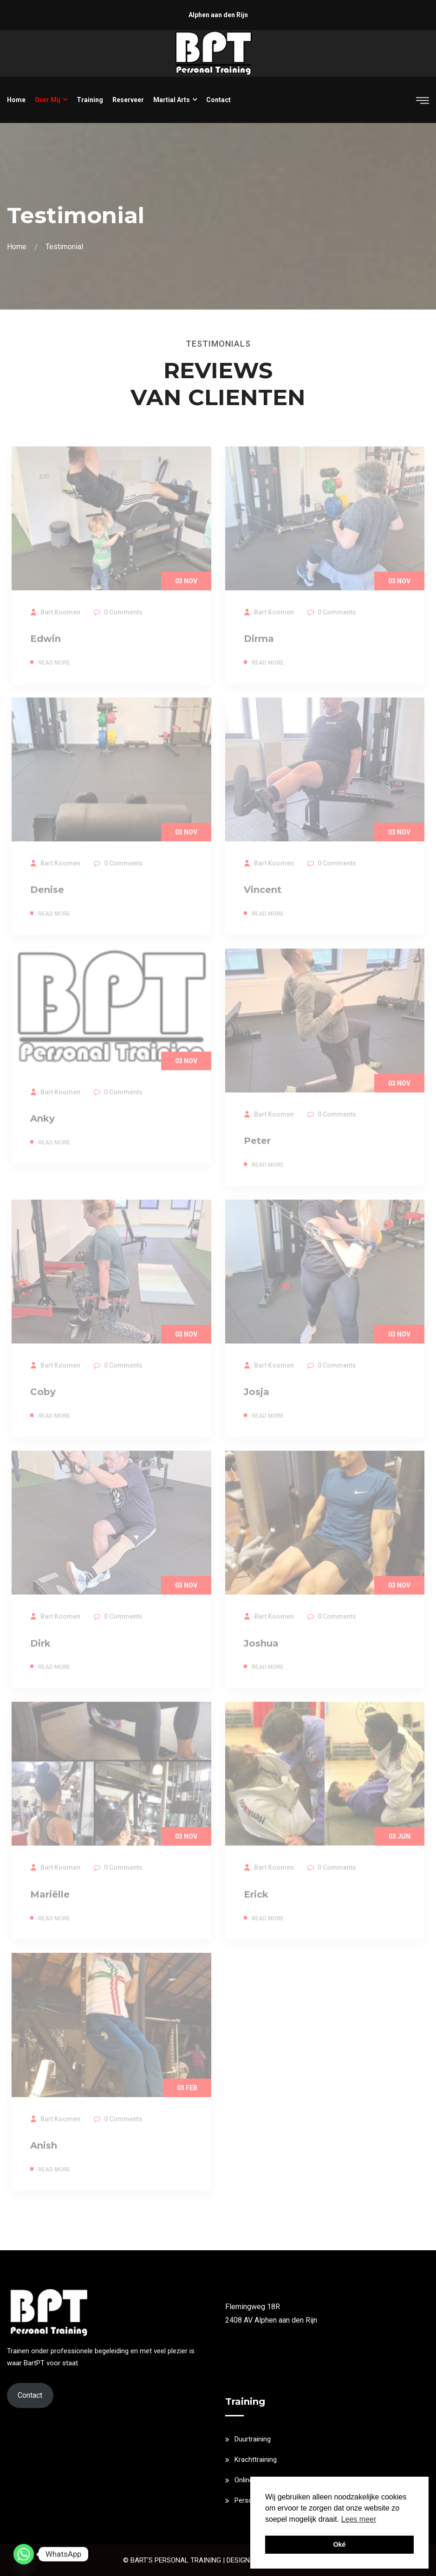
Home (16, 99)
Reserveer (128, 99)
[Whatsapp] (23, 2554)
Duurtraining (252, 2439)
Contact (218, 99)
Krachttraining (255, 2459)
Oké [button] (339, 2544)
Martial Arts (171, 99)
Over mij (47, 99)
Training (90, 99)
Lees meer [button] (359, 2519)
